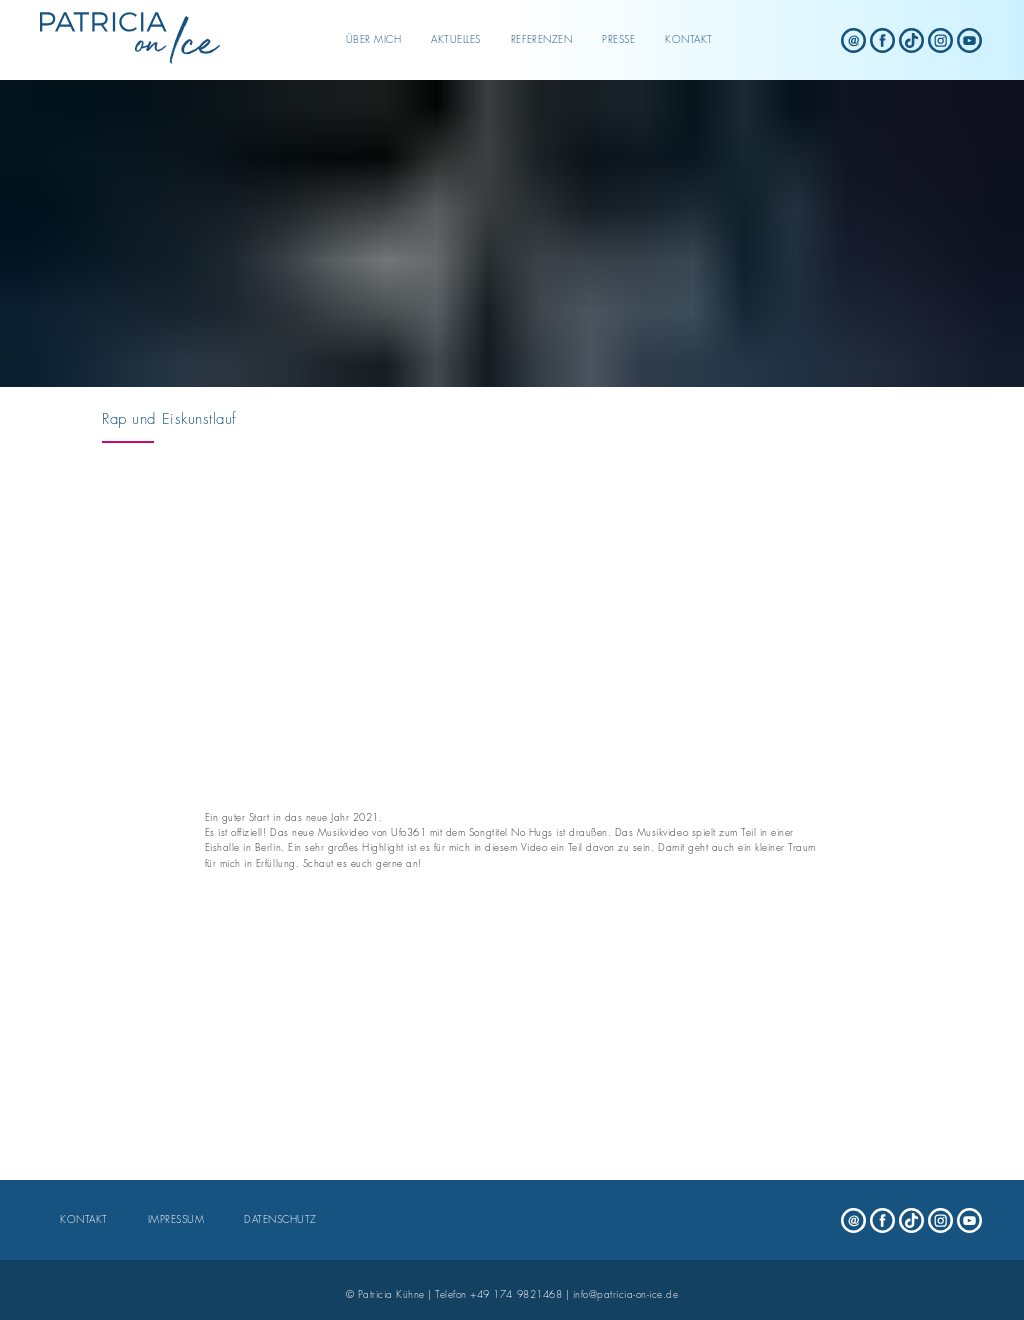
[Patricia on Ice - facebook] (882, 40)
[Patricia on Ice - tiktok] (911, 40)
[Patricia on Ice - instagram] (940, 40)
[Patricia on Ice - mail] (853, 40)
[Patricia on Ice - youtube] (969, 40)
